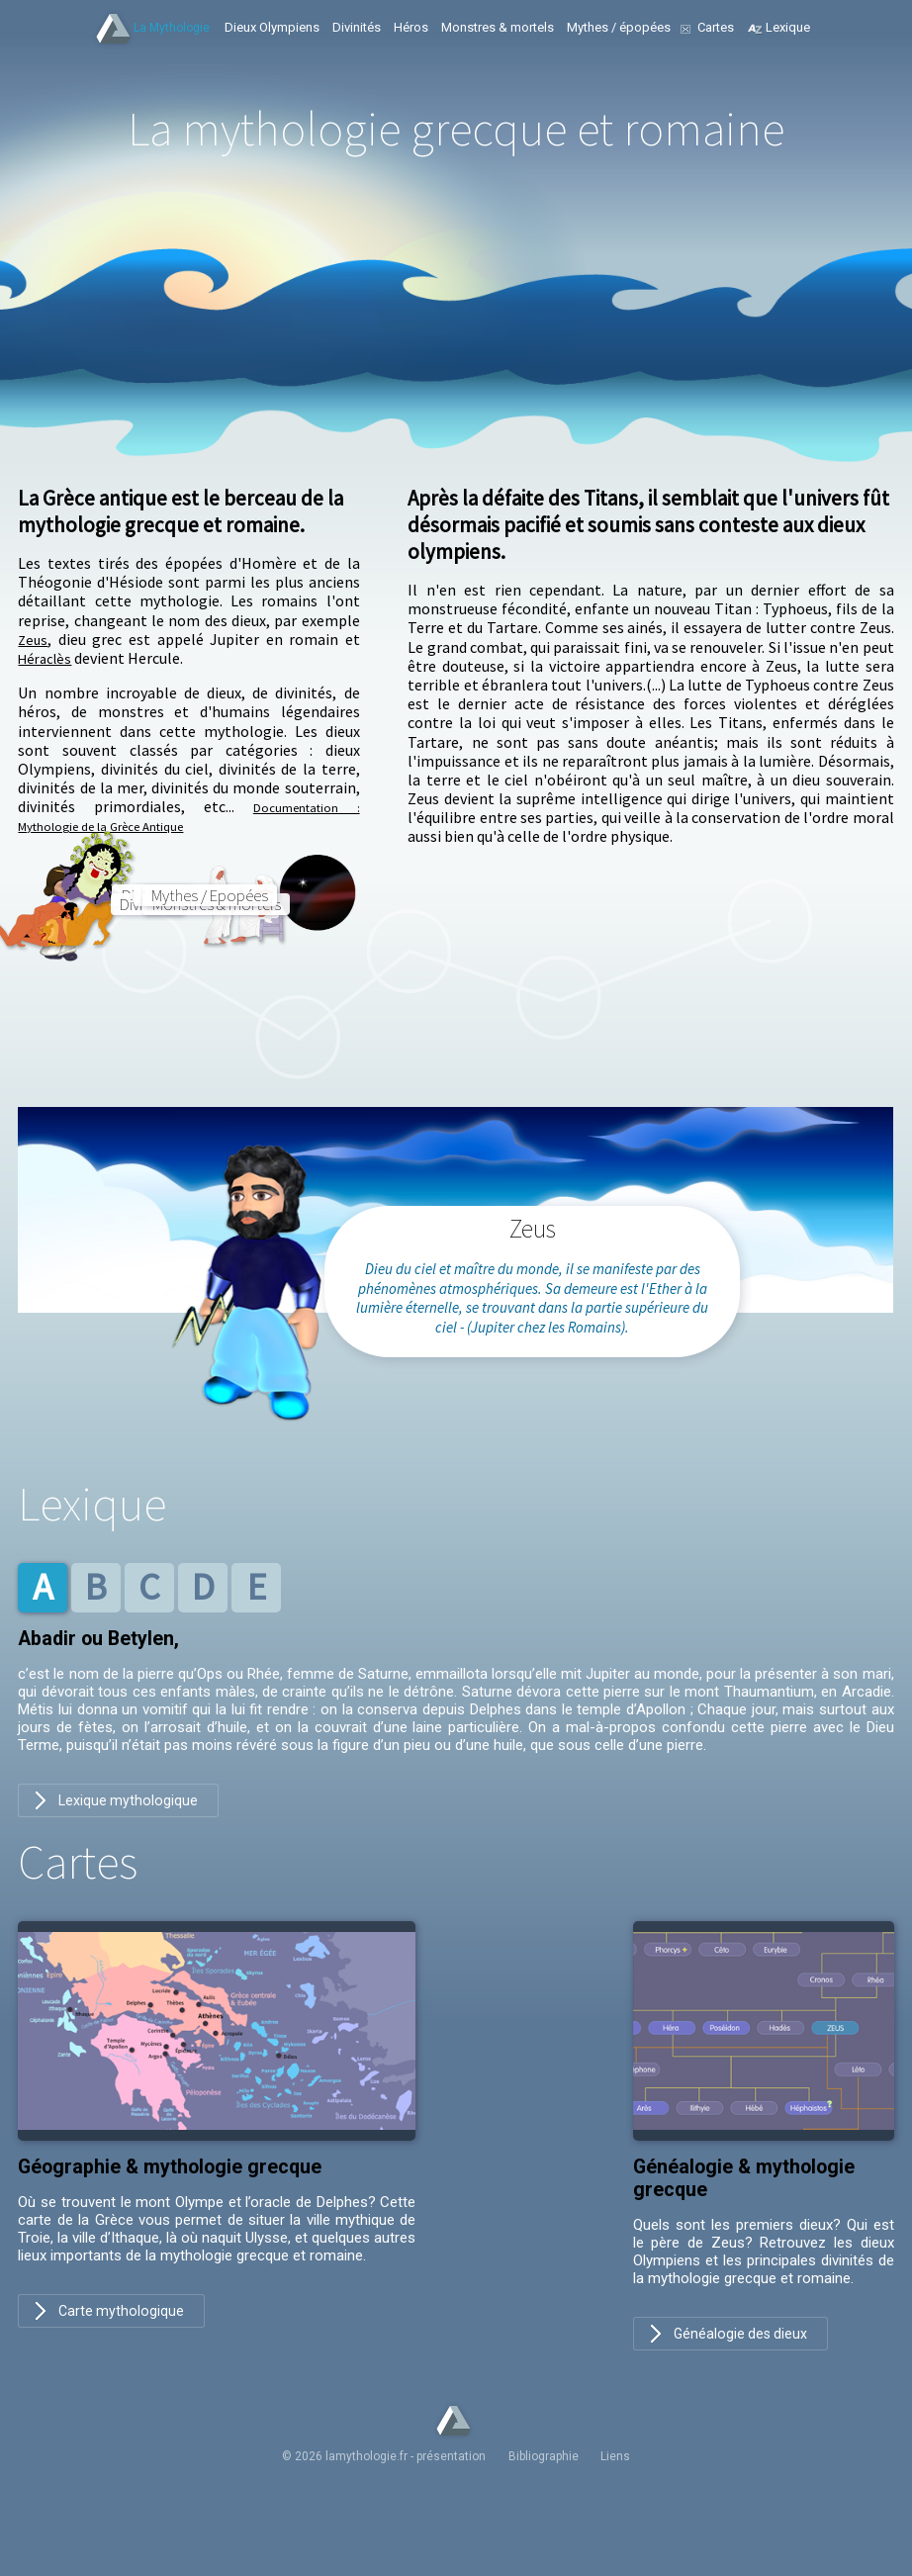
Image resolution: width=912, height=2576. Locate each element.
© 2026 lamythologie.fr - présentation (394, 2485)
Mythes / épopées (619, 27)
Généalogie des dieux (742, 2361)
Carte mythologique (122, 2338)
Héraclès (47, 658)
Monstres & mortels (497, 27)
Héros (411, 27)
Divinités (356, 27)
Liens (606, 2485)
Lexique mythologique (129, 1826)
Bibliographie (543, 2485)
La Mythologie (172, 28)
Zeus (33, 639)
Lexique (788, 27)
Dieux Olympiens (272, 27)
